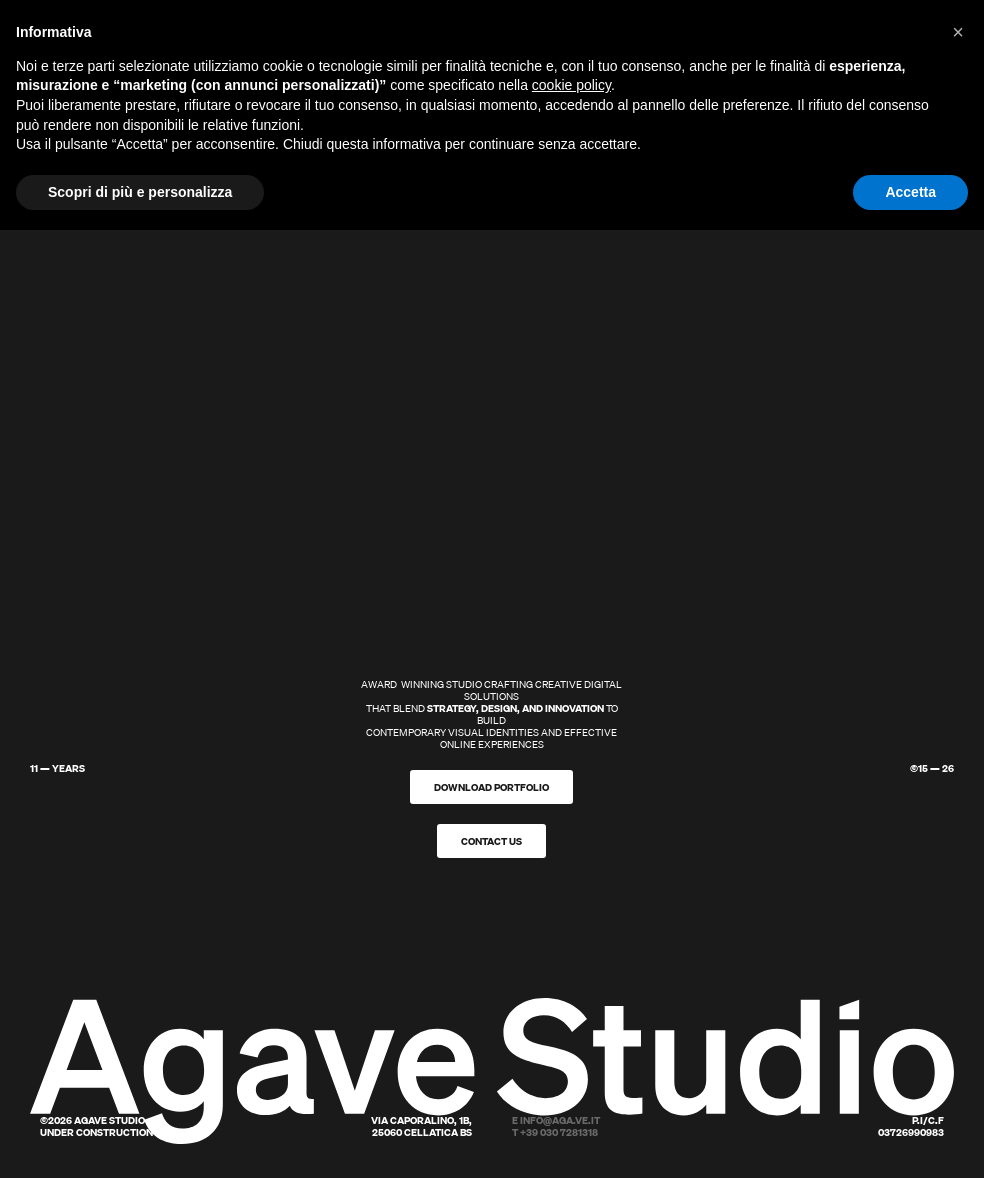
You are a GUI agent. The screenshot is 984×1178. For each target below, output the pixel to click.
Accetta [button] (910, 192)
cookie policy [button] (571, 85)
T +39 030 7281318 (555, 1132)
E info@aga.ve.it (556, 1120)
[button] (958, 32)
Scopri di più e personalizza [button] (140, 192)
